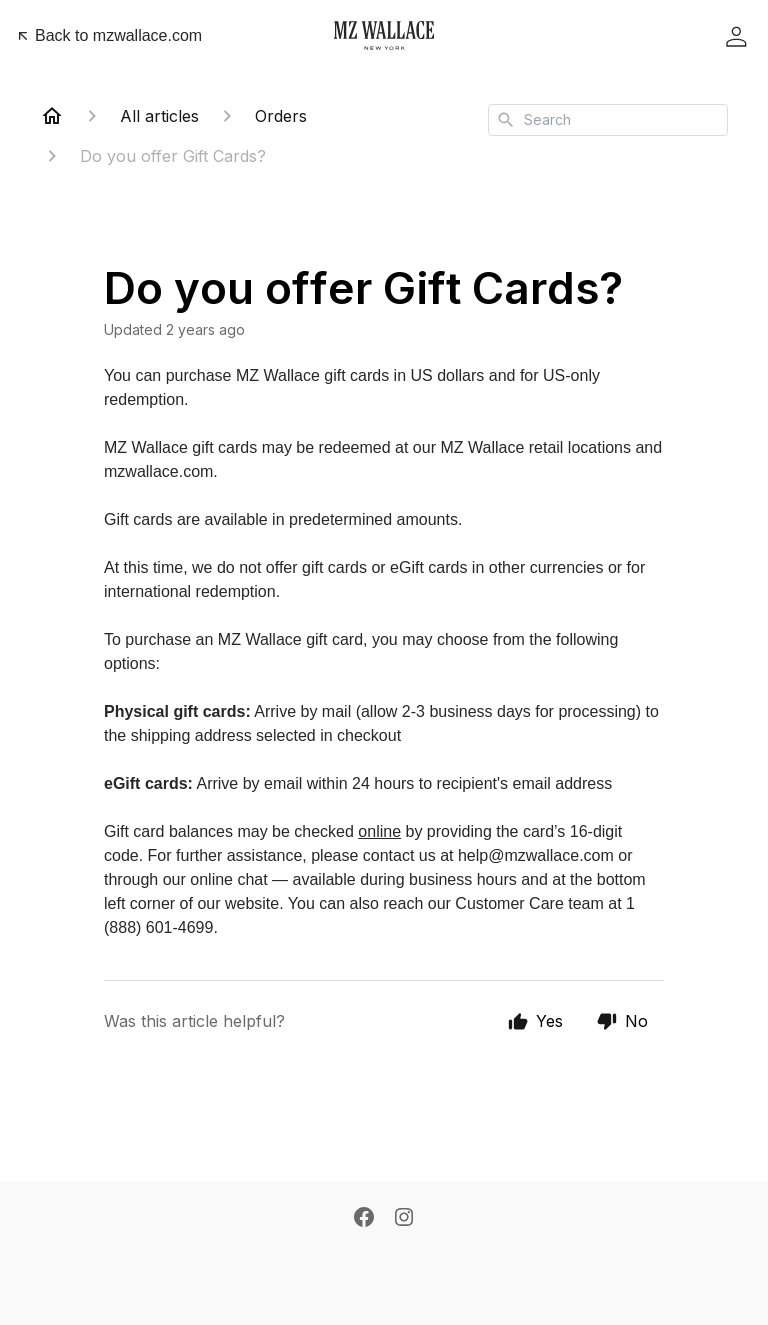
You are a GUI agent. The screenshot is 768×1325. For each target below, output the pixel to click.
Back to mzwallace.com (108, 35)
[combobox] (608, 120)
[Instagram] (404, 1217)
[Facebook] (364, 1217)
